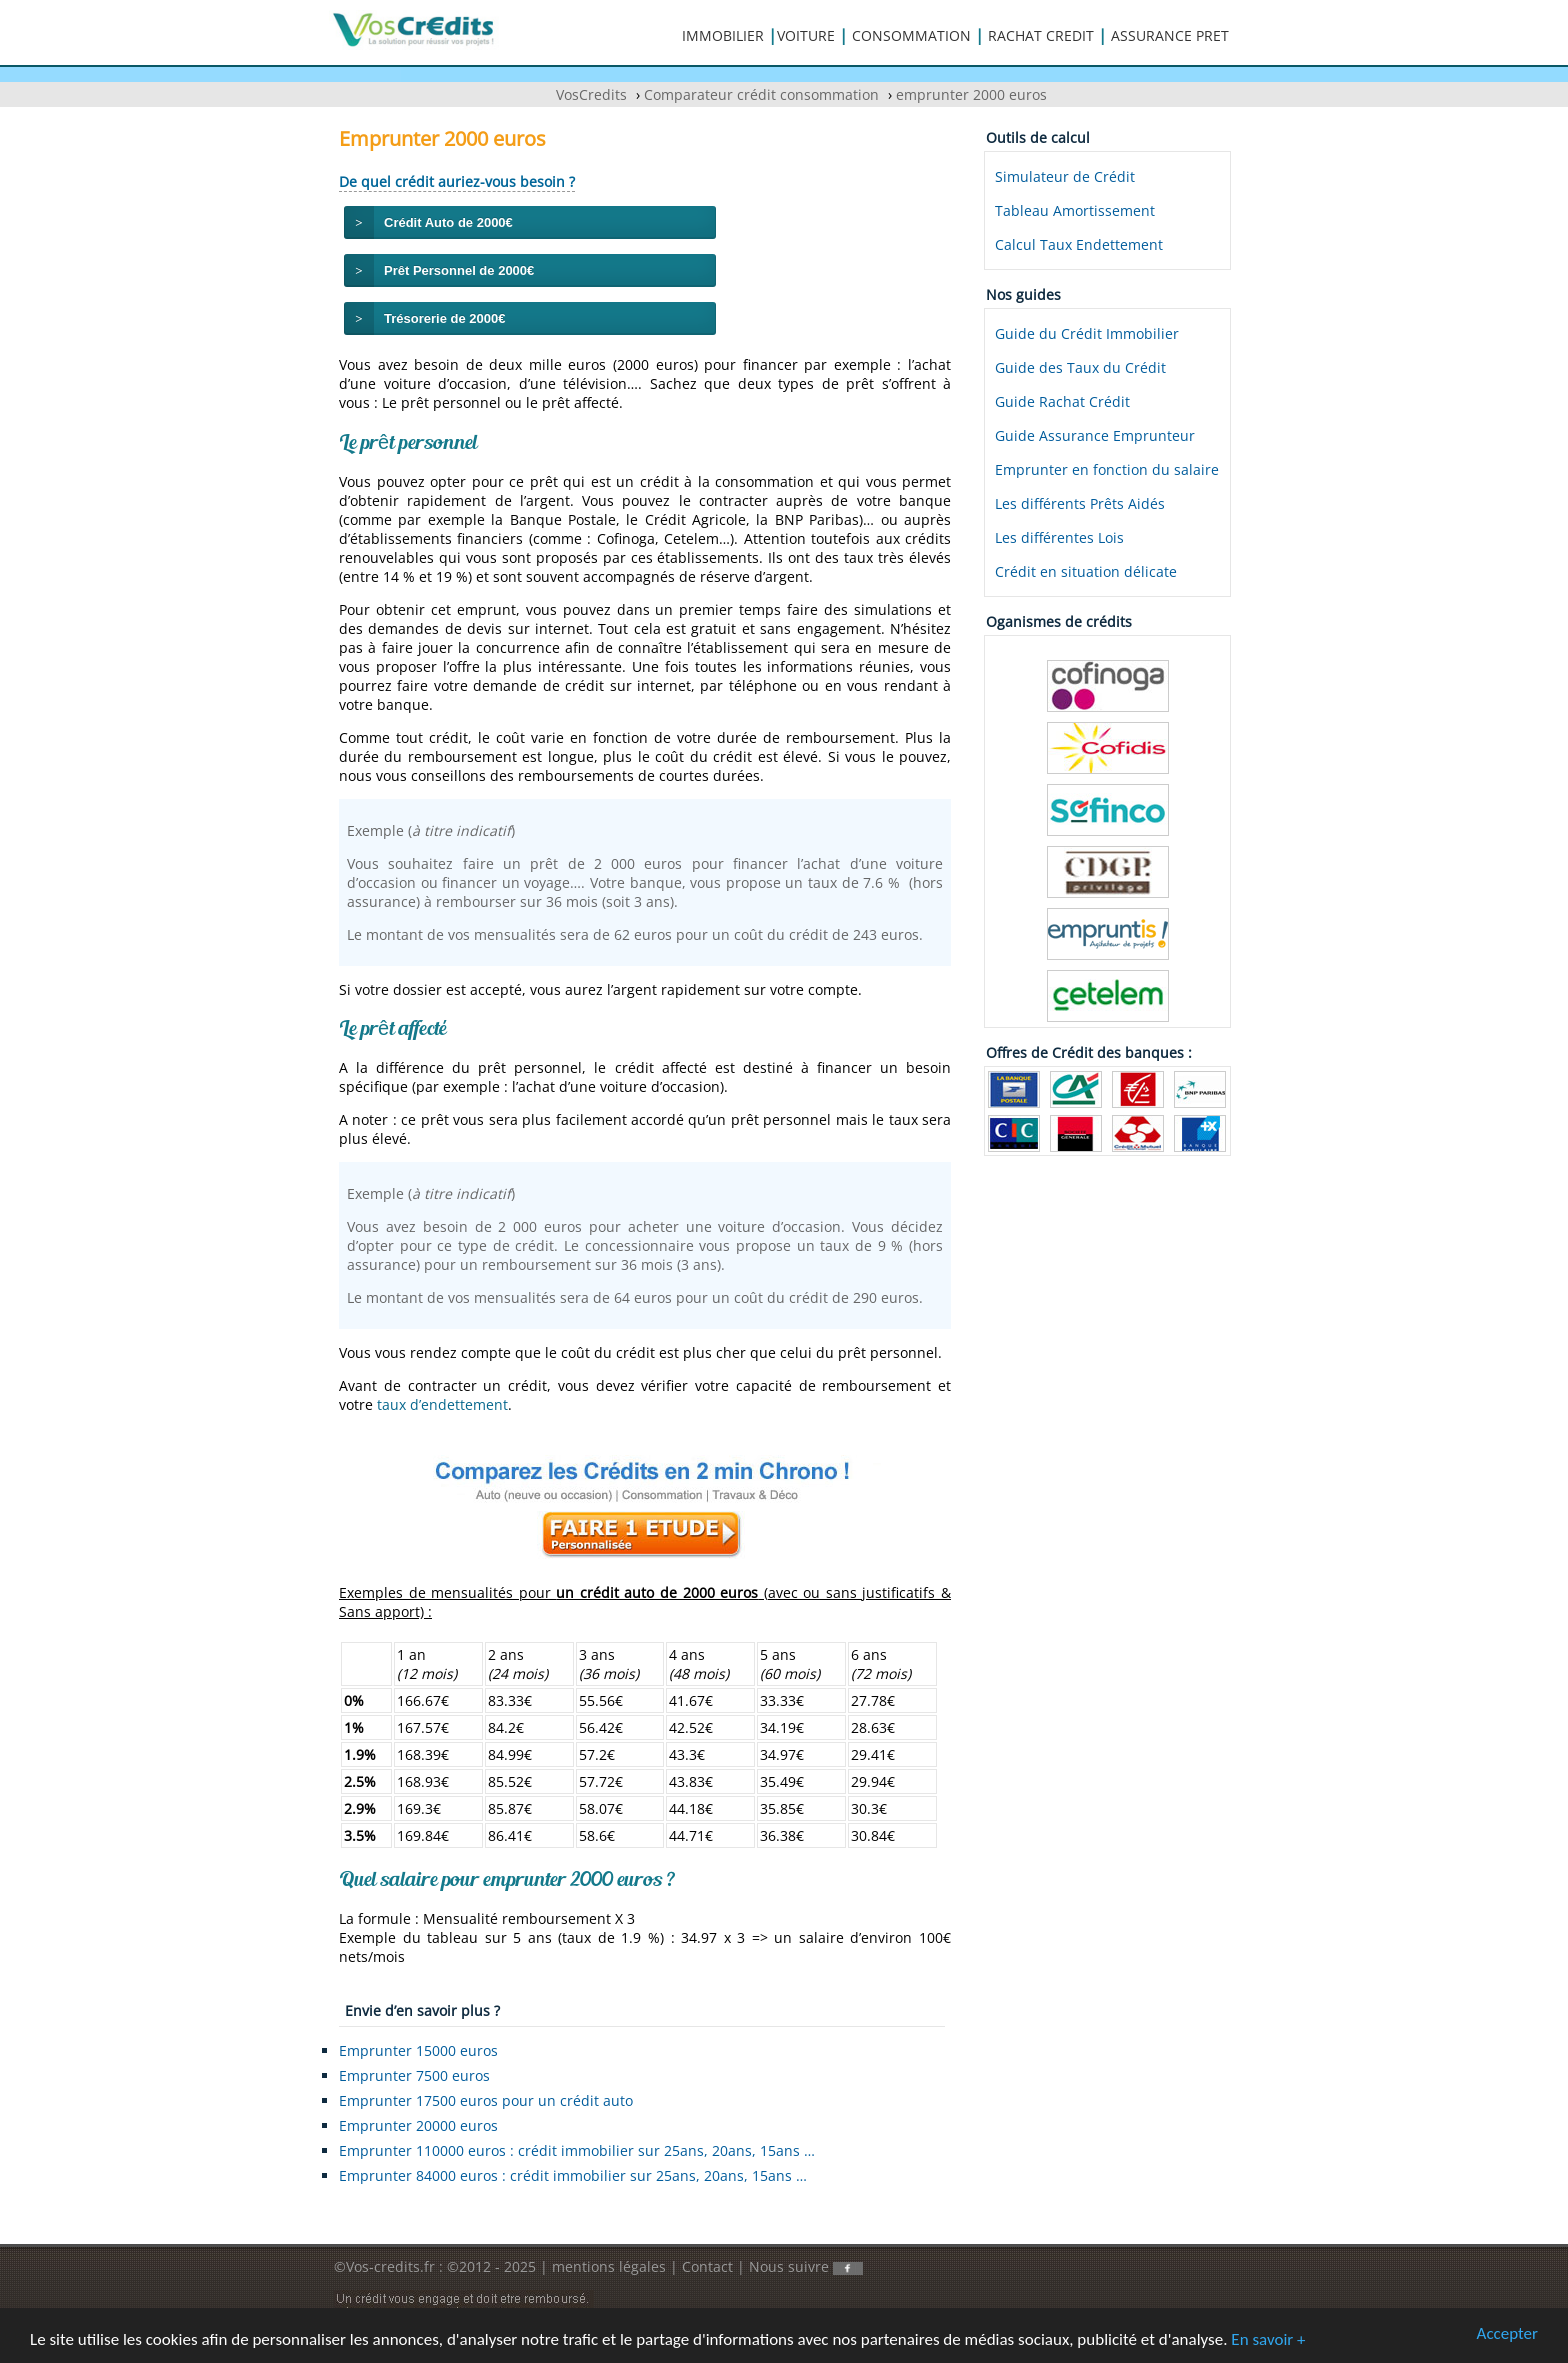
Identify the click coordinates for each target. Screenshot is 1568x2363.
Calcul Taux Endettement (1079, 244)
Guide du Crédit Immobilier (1087, 333)
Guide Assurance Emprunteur (1095, 435)
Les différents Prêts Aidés (1080, 503)
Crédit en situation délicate (1086, 571)
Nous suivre (806, 2266)
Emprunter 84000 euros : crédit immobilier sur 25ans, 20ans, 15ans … (573, 2175)
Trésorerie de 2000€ (444, 318)
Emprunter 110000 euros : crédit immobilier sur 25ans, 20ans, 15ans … (577, 2150)
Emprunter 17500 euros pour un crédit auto (486, 2100)
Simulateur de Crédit (1065, 176)
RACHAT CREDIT (1041, 35)
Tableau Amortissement (1075, 210)
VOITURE (806, 35)
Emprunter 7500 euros (414, 2075)
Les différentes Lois (1059, 537)
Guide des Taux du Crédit (1080, 367)
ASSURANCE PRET (1170, 35)
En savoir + (1268, 2340)
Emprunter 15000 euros (418, 2050)
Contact (707, 2266)
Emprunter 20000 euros (418, 2125)
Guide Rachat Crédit (1062, 401)
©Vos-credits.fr (386, 2266)
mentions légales (609, 2266)
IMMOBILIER (723, 35)
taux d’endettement (442, 1404)
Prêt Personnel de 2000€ (459, 270)
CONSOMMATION (911, 35)
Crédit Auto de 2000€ (448, 222)
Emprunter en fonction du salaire (1107, 469)
